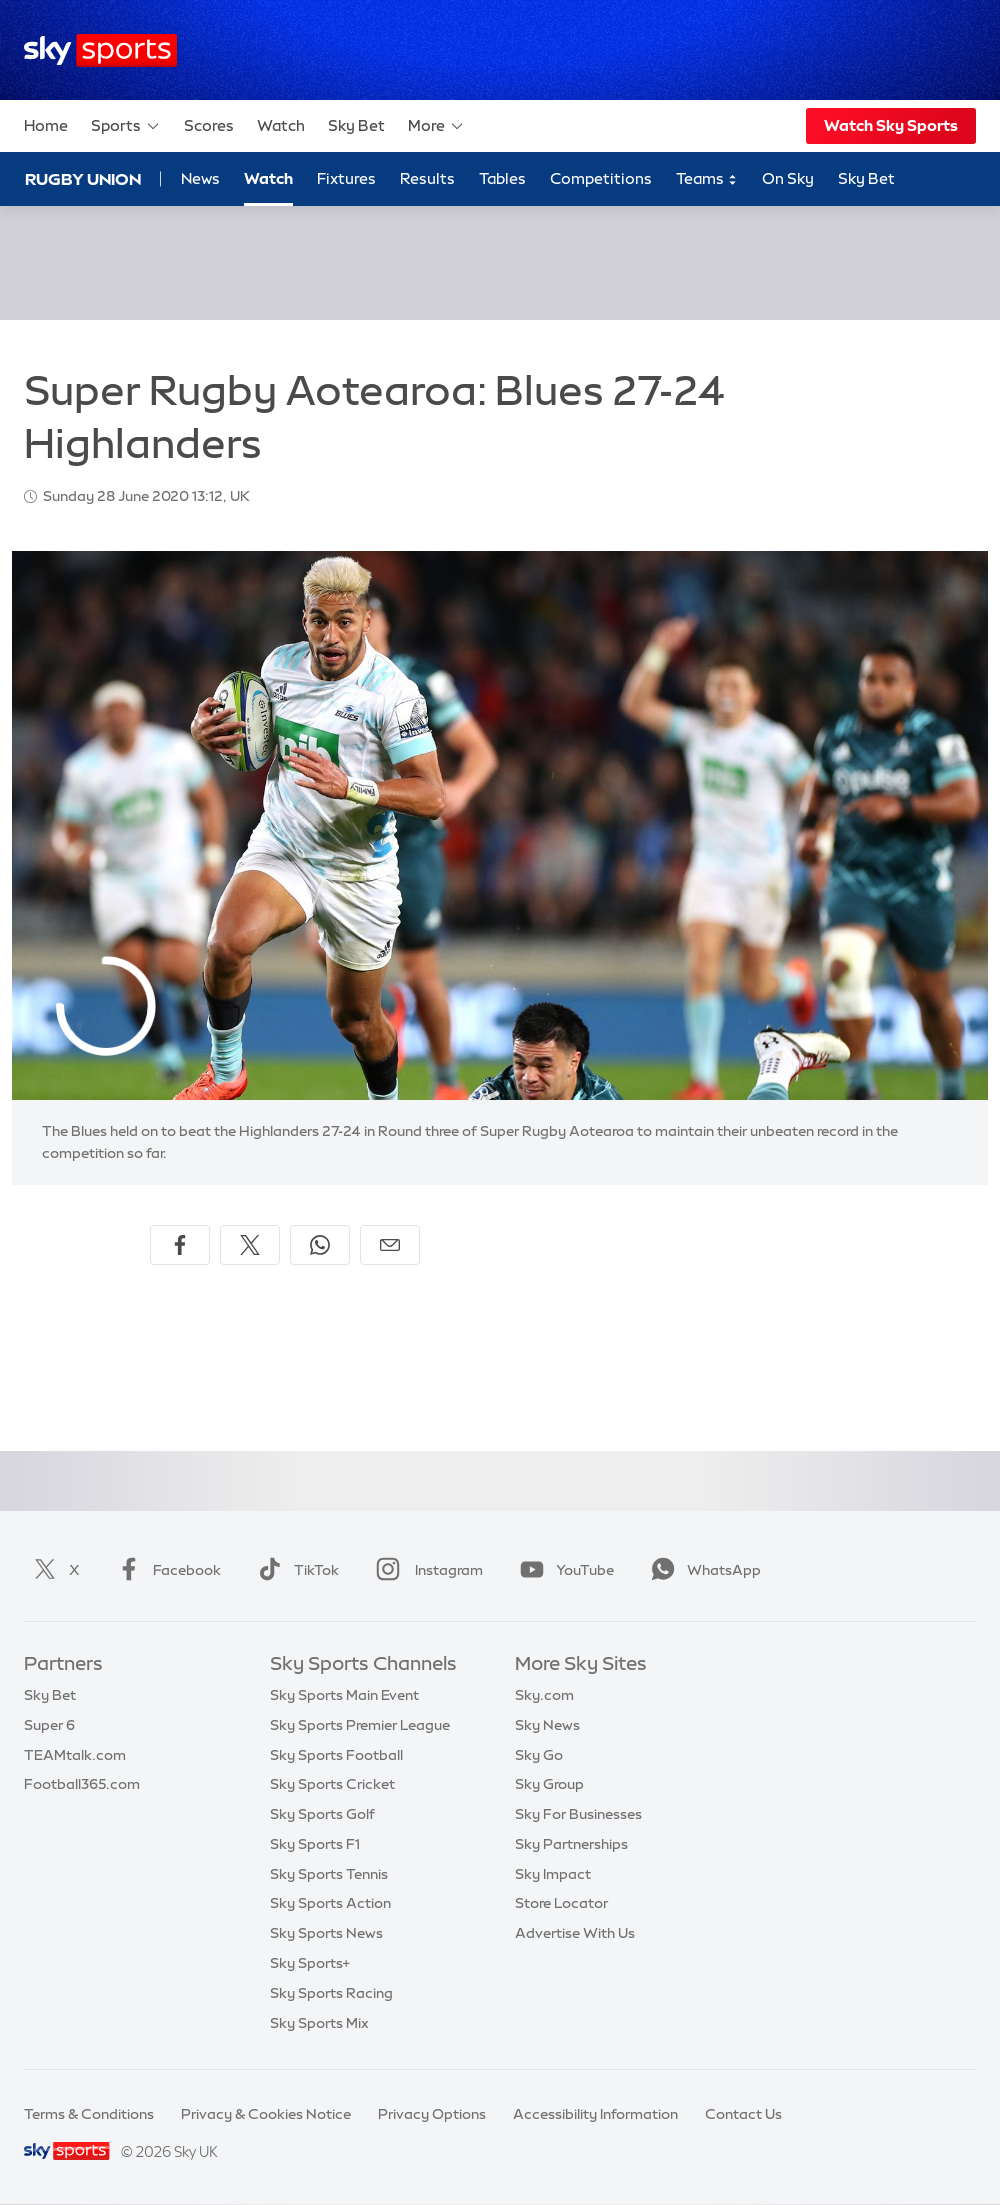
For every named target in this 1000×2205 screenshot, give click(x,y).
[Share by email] (390, 1245)
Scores (209, 125)
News (200, 178)
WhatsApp (702, 1570)
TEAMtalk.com (75, 1755)
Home (46, 125)
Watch (281, 125)
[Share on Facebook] (180, 1245)
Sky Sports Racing (331, 1993)
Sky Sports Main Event (344, 1695)
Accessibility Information (595, 2114)
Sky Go (539, 1755)
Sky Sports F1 (315, 1844)
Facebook (165, 1570)
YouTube (563, 1570)
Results (427, 178)
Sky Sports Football (336, 1755)
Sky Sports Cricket (332, 1784)
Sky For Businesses (578, 1814)
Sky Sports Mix (319, 2023)
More (436, 126)
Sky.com (544, 1695)
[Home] (100, 50)
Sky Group (549, 1784)
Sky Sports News (326, 1933)
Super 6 (49, 1725)
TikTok (294, 1570)
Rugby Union (83, 179)
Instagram (425, 1570)
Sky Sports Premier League (360, 1725)
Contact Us (743, 2114)
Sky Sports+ (310, 1963)
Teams (707, 179)
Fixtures (346, 178)
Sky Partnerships (571, 1844)
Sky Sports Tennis (329, 1874)
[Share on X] (250, 1245)
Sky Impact (553, 1874)
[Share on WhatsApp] (320, 1245)
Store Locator (561, 1903)
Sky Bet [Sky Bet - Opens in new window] (866, 178)
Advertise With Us (575, 1933)
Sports (126, 126)
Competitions (601, 178)
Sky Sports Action (330, 1903)
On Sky (788, 178)
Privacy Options (432, 2114)
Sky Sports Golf (322, 1814)
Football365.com (82, 1784)
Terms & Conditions (89, 2114)
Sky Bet (356, 125)
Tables (502, 178)
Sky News (547, 1725)
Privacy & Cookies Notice (266, 2114)
